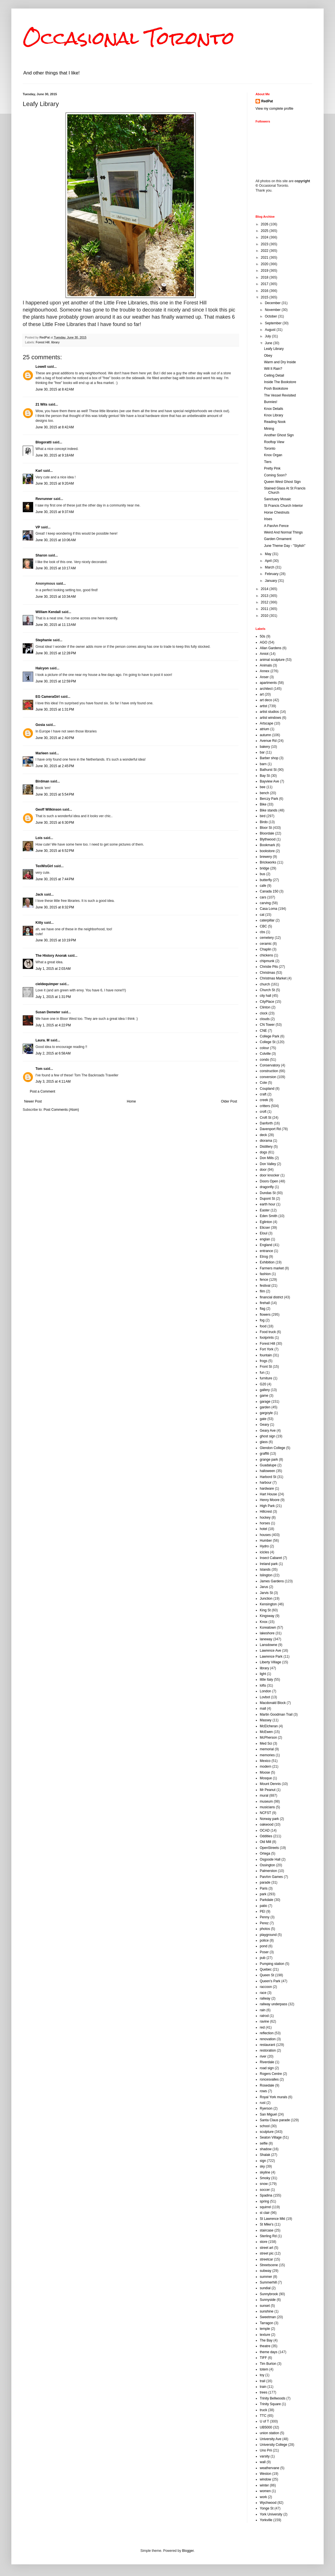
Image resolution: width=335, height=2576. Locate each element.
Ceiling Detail (274, 375)
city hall (265, 996)
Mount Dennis (270, 1784)
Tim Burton (268, 2364)
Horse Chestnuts (276, 512)
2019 (265, 271)
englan (265, 1239)
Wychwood (268, 2503)
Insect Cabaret (271, 1558)
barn (263, 764)
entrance (266, 1251)
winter (264, 2485)
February (272, 574)
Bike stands (268, 810)
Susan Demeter (47, 1012)
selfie (264, 2143)
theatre (265, 2346)
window (265, 2479)
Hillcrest (266, 1512)
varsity (265, 2456)
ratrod (264, 2016)
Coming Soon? (275, 475)
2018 (265, 277)
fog (262, 1320)
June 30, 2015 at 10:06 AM (55, 540)
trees (263, 2392)
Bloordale (267, 833)
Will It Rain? (273, 369)
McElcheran (269, 1726)
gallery (265, 1390)
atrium (264, 729)
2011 (265, 609)
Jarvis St (266, 1593)
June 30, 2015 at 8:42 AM (54, 389)
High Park (267, 1506)
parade (265, 1882)
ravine (264, 2021)
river (263, 2056)
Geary (264, 1425)
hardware (267, 1489)
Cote (263, 1083)
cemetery (267, 938)
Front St (266, 1367)
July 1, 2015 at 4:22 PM (53, 1025)
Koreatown (268, 1628)
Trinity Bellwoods (272, 2398)
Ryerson (266, 2108)
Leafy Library (274, 349)
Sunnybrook (269, 2294)
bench (264, 793)
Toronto (269, 449)
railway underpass (273, 2004)
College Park (269, 1036)
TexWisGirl (44, 866)
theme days (268, 2352)
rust (262, 2103)
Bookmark (267, 845)
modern (265, 1766)
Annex (264, 671)
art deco (266, 700)
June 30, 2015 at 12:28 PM (55, 653)
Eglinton (266, 1222)
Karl (38, 471)
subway (265, 2271)
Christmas (267, 973)
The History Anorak (51, 956)
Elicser (265, 1228)
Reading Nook (275, 422)
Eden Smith (268, 1216)
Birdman (42, 781)
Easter (265, 1210)
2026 (265, 224)
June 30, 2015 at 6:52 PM (54, 851)
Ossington (267, 1865)
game (264, 1396)
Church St (267, 990)
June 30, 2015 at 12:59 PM (55, 681)
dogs (263, 1152)
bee (262, 787)
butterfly (266, 880)
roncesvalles (269, 2079)
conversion (268, 1077)
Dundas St (268, 1193)
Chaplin (265, 949)
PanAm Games (271, 1877)
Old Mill (265, 1842)
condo (264, 1060)
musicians (267, 1807)
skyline (265, 2172)
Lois (39, 838)
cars (263, 897)
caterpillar (267, 920)
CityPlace (267, 1002)
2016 (265, 291)
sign (263, 2161)
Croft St (265, 1118)
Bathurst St (268, 770)
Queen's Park (270, 1981)
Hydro (264, 1546)
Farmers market (272, 1268)
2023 (265, 244)
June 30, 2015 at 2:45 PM (54, 766)
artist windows (270, 718)
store (263, 2242)
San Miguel (268, 2114)
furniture (266, 1378)
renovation (268, 2039)
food (263, 1326)
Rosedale (267, 2085)
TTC (263, 2416)
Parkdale (266, 1900)
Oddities (266, 1836)
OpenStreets (269, 1848)
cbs (262, 932)
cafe (263, 886)
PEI (262, 1911)
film (262, 1291)
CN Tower (267, 1025)
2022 (265, 251)
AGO (263, 642)
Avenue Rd (268, 741)
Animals (266, 665)
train (263, 2387)
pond (263, 1946)
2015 (265, 297)
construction (269, 1071)
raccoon (266, 1987)
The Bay (266, 2340)
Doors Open (269, 1181)
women (265, 2491)
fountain (266, 1355)
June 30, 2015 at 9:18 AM (54, 455)
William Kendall (48, 612)
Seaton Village (271, 2137)
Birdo (264, 822)
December (273, 303)
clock (263, 1013)
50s (262, 636)
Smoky (265, 2178)
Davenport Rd (270, 1129)
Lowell (40, 367)
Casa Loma (268, 909)
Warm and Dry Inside (280, 362)
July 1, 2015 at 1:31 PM (53, 997)
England (266, 1245)
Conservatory (270, 1065)
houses (265, 1535)
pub (262, 1958)
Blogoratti (43, 442)
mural (264, 1795)
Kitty (39, 923)
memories (267, 1755)
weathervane (269, 2468)
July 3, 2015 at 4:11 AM (53, 1081)
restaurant (267, 2045)
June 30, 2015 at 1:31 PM (54, 709)
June (269, 343)
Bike (263, 804)
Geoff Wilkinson (48, 809)
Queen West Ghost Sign (282, 482)
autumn (265, 735)
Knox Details (273, 409)
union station (269, 2433)
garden (265, 1407)
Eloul (263, 1233)
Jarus (264, 1587)
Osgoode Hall (270, 1859)
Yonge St (266, 2508)
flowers (265, 1315)
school (265, 2126)
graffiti (264, 1454)
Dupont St (267, 1199)
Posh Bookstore (276, 389)
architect (266, 689)
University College (273, 2445)
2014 (265, 589)
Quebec (266, 1969)
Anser (264, 677)
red (262, 2027)
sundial (265, 2288)
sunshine (266, 2311)
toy (262, 2375)
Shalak (265, 2155)
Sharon (41, 555)
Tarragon (266, 2323)
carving (265, 903)
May (268, 554)
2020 (265, 264)
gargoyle (266, 1413)
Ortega (265, 1853)
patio (263, 1906)
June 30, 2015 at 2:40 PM (54, 738)
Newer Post (33, 1101)
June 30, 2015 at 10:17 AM (55, 568)
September (273, 323)
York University (271, 2514)
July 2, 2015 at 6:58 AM (53, 1053)
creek (264, 1100)
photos (265, 1929)
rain (262, 2010)
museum (266, 1801)
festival (265, 1286)
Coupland (267, 1089)
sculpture (267, 2132)
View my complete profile (274, 109)
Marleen (41, 753)
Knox (263, 1622)
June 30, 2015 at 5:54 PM (54, 794)
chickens (266, 955)
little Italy (266, 1680)
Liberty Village (270, 1662)
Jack (39, 894)
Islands (265, 1570)
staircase (266, 2230)
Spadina (266, 2195)
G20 (263, 1384)
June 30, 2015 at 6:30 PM (54, 823)
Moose (265, 1772)
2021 (265, 258)
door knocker (269, 1175)
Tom (38, 1069)
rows (263, 2091)
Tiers (267, 462)
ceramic (266, 944)
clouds (265, 1019)
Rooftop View (274, 442)
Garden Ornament (278, 539)
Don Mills (267, 1158)
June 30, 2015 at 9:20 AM (54, 483)
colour (264, 1048)
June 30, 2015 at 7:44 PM (54, 879)
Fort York (266, 1349)
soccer (265, 2190)
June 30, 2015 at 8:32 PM (54, 907)
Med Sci (266, 1743)
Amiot (264, 654)
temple (265, 2329)
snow (264, 2184)
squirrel (265, 2207)
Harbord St (268, 1477)
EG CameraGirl (47, 697)
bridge (264, 868)
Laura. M (42, 1040)
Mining (269, 429)
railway (265, 1998)
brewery (266, 857)
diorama (266, 1141)
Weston (265, 2474)
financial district (271, 1297)
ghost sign (267, 1436)
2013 (265, 596)
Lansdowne (268, 1645)
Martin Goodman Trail (276, 1714)
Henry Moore (269, 1500)
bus (262, 874)
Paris (263, 1888)
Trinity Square (270, 2404)
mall (263, 1709)
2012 (265, 602)
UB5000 (266, 2427)
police (264, 1940)
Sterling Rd (268, 2236)
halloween (267, 1471)
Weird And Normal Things (283, 532)
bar (262, 752)
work (263, 2497)
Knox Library (273, 415)
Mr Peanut (267, 1790)
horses (265, 1523)
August (271, 330)
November (273, 310)
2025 (265, 231)
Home (131, 1101)
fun (262, 1373)
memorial (267, 1749)
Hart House (268, 1494)
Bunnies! (270, 402)
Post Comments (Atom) (61, 1110)
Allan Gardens (270, 648)
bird (262, 816)
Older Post (229, 1101)
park (263, 1894)
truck (263, 2410)
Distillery (266, 1147)
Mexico (265, 1761)
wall (263, 2462)
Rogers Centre (271, 2074)
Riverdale (267, 2062)
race (263, 1993)
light (263, 1674)
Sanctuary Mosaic (277, 499)
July (268, 336)
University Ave (270, 2439)
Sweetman (268, 2317)
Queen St (267, 1975)
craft (263, 1094)
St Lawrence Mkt (272, 2219)
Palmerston (268, 1871)
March (270, 567)
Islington (266, 1575)
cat (262, 915)
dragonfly (267, 1187)
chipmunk (267, 961)
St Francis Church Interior (283, 506)
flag (262, 1309)
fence (264, 1280)
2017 (265, 284)
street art (266, 2248)
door (263, 1170)
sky (262, 2166)
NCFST (265, 1813)
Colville (265, 1054)
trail (262, 2381)
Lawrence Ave (270, 1651)
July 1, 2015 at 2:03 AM (53, 969)
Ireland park (269, 1564)
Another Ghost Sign (279, 435)
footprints (267, 1338)
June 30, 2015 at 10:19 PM (55, 940)
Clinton (265, 1007)
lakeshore (267, 1633)
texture (265, 2335)
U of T (264, 2421)
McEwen (266, 1732)
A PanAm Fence (276, 526)
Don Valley (268, 1164)
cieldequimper (46, 984)
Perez (264, 1923)
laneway (266, 1639)
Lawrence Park (271, 1656)
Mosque (266, 1778)
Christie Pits (269, 967)
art (262, 694)
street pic (267, 2253)
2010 (265, 616)
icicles (264, 1552)
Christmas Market (273, 978)
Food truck (268, 1332)
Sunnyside (268, 2300)
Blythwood (267, 839)
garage (265, 1402)
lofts (263, 1685)
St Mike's (266, 2224)
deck (263, 1135)
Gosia (40, 725)
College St (267, 1042)
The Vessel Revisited (280, 395)
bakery (265, 747)
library (55, 342)
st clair (265, 2213)
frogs (263, 1361)
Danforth (266, 1123)
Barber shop (269, 758)
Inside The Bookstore (280, 382)
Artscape (266, 723)
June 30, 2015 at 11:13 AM (55, 625)
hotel (263, 1529)
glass (264, 1442)
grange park (269, 1460)
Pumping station (272, 1964)
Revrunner (44, 499)
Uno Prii (266, 2450)
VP (37, 527)
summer (266, 2277)
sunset (265, 2306)
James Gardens (272, 1581)
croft (263, 1112)
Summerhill (268, 2282)
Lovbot (265, 1697)
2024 (265, 237)
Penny (264, 1917)
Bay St (265, 776)
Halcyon (42, 668)
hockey (265, 1518)
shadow (265, 2149)
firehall (265, 1303)
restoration (268, 2050)
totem (264, 2369)
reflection (267, 2033)
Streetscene (269, 2265)
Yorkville (266, 2520)
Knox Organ (273, 455)
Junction (266, 1599)
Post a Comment (42, 1091)
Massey (265, 1720)
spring (264, 2201)
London (265, 1691)
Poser (264, 1952)
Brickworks (268, 862)
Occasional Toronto (129, 38)
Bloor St (266, 828)
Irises (268, 519)
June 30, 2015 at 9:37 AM (54, 512)
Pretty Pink (272, 468)
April (269, 561)
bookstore (267, 851)
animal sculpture (272, 660)
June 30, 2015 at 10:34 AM (55, 597)
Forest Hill (43, 342)
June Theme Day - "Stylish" (284, 546)
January (271, 581)
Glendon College (272, 1448)
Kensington (268, 1604)
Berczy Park (269, 799)
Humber (266, 1541)
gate (263, 1419)
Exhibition (267, 1262)
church (265, 984)
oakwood (266, 1824)
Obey (268, 356)
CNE (263, 1031)
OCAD (265, 1830)
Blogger (188, 2551)
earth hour (267, 1204)
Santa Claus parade (275, 2120)
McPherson (268, 1738)
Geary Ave (268, 1431)
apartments (268, 683)
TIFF (263, 2358)
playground (268, 1935)
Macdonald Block (273, 1703)
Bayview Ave (269, 781)
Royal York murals (273, 2097)
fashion (265, 1274)
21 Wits (41, 404)
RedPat (267, 101)
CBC (263, 926)
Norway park (269, 1819)
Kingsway (267, 1616)
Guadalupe (268, 1465)
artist (263, 706)
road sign (267, 2068)
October (271, 316)
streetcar (266, 2259)
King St (265, 1610)
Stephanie (43, 640)
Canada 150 (269, 891)
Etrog (264, 1257)
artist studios (269, 712)
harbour (265, 1483)
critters (265, 1106)
